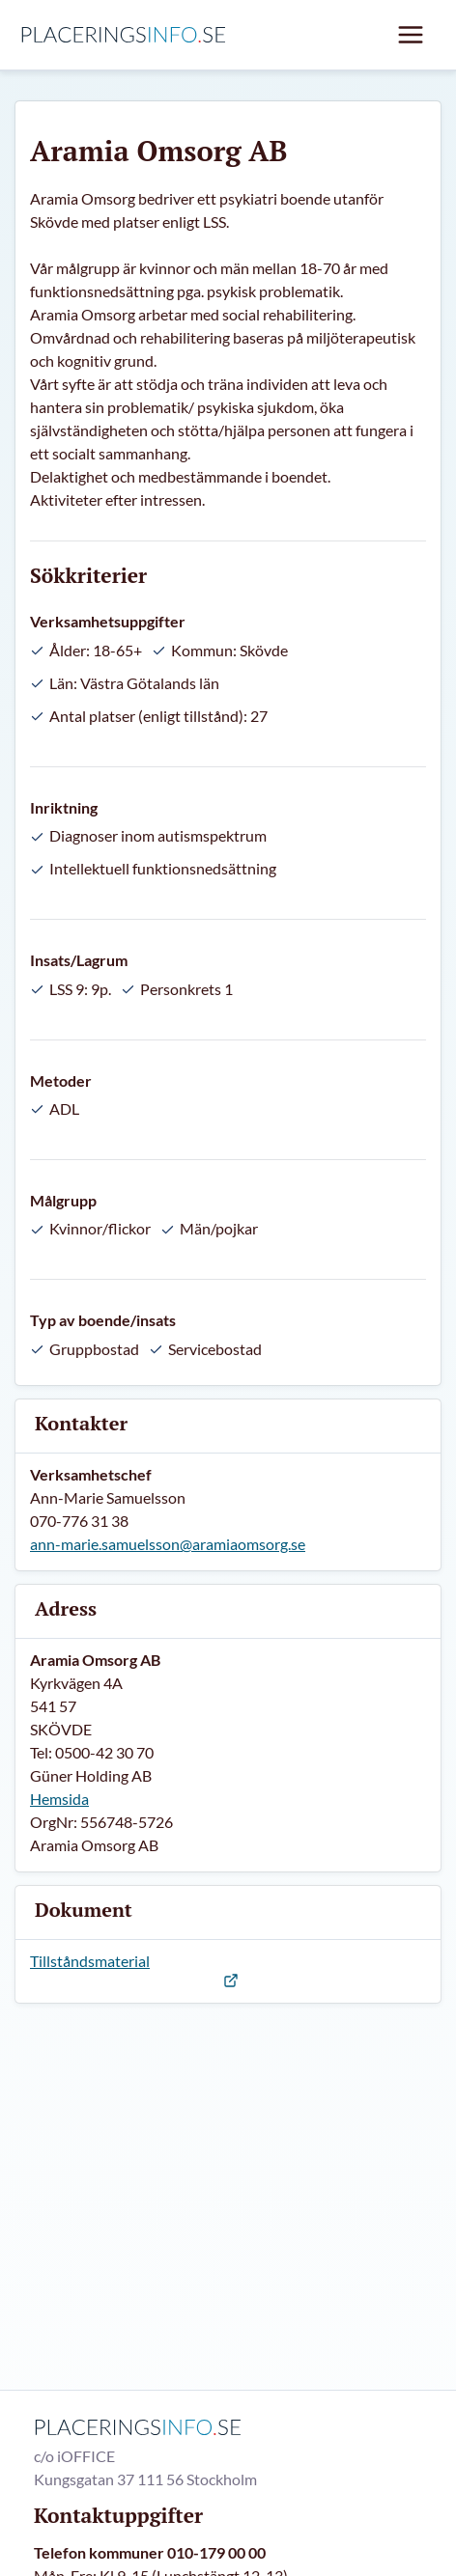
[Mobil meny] (410, 35)
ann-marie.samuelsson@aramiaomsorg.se (167, 1544)
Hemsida (59, 1798)
